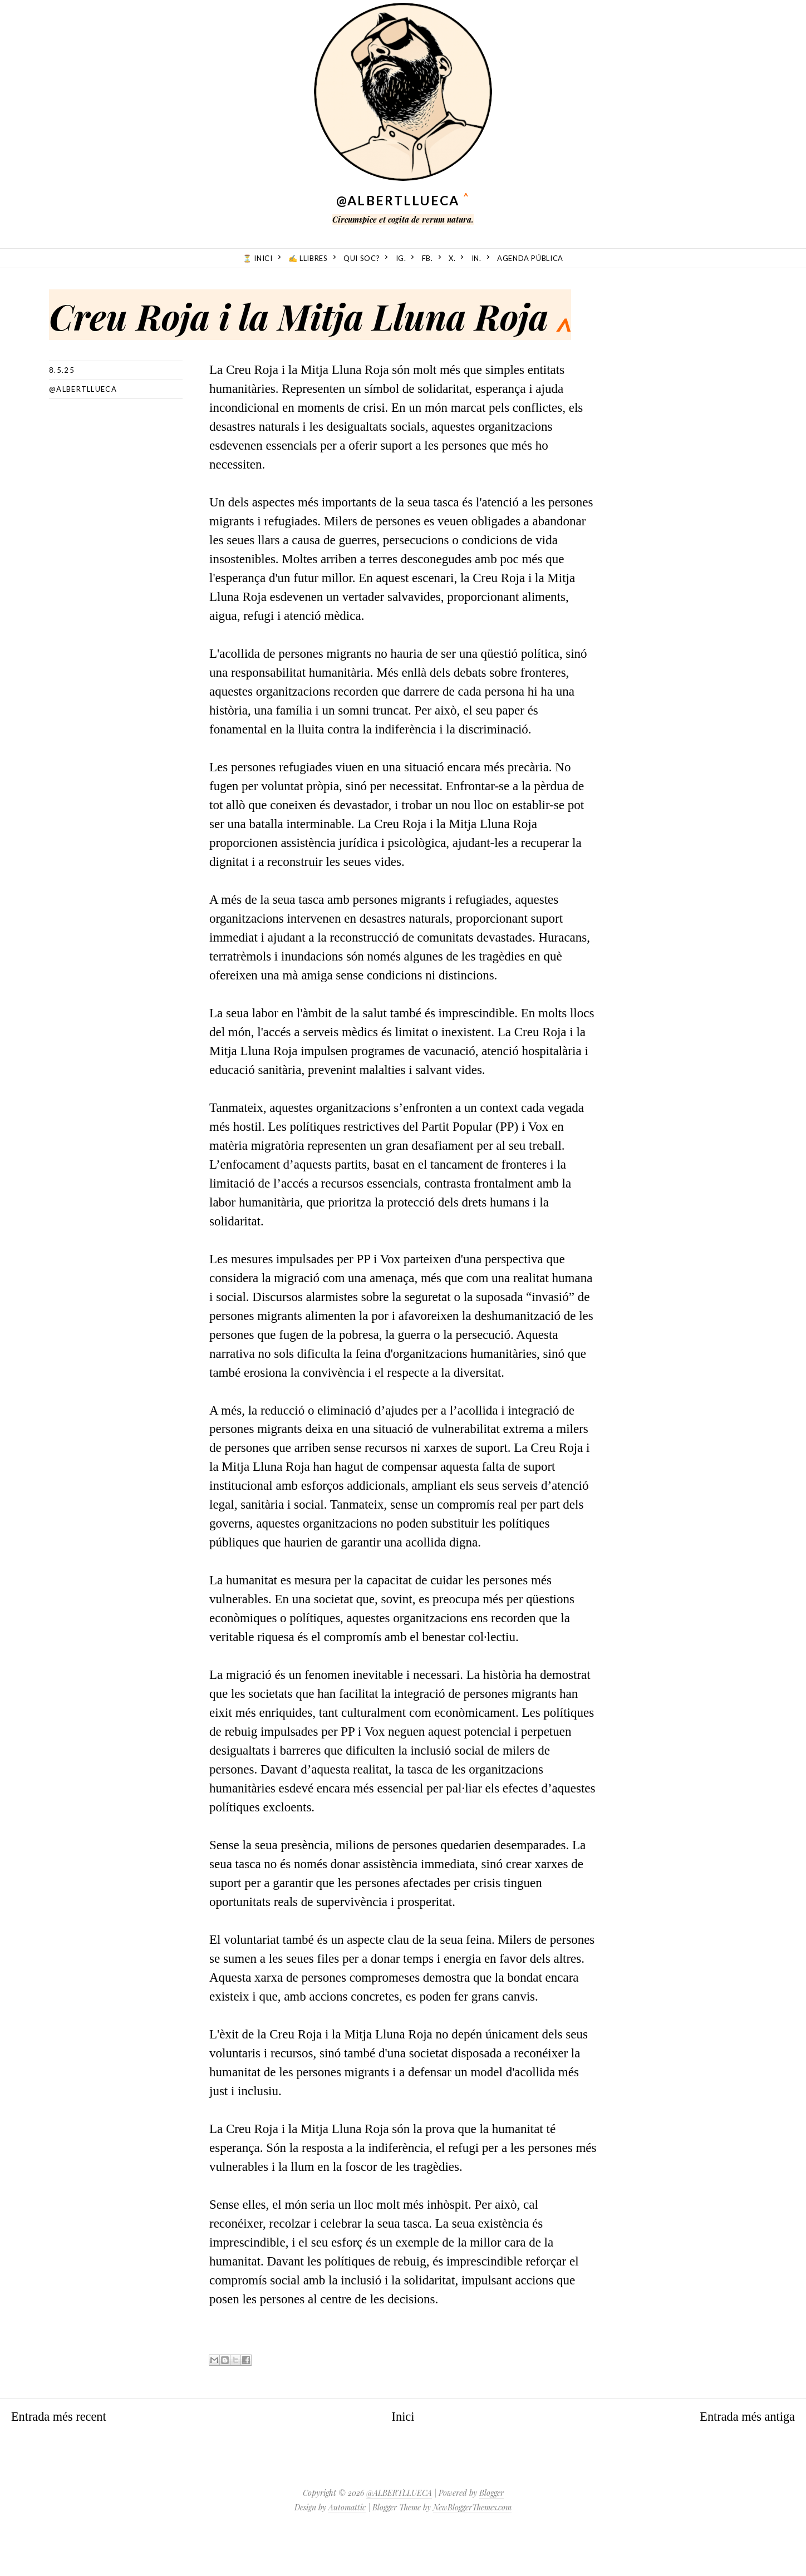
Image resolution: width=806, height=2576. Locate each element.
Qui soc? (361, 258)
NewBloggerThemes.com (472, 2545)
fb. (427, 258)
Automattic (347, 2545)
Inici (403, 2454)
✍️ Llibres (308, 258)
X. (452, 258)
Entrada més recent (60, 2454)
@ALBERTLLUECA (398, 200)
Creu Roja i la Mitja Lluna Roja (317, 314)
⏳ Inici (258, 258)
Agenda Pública (530, 258)
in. (476, 258)
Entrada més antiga (746, 2454)
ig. (401, 258)
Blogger (491, 2530)
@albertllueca (83, 426)
